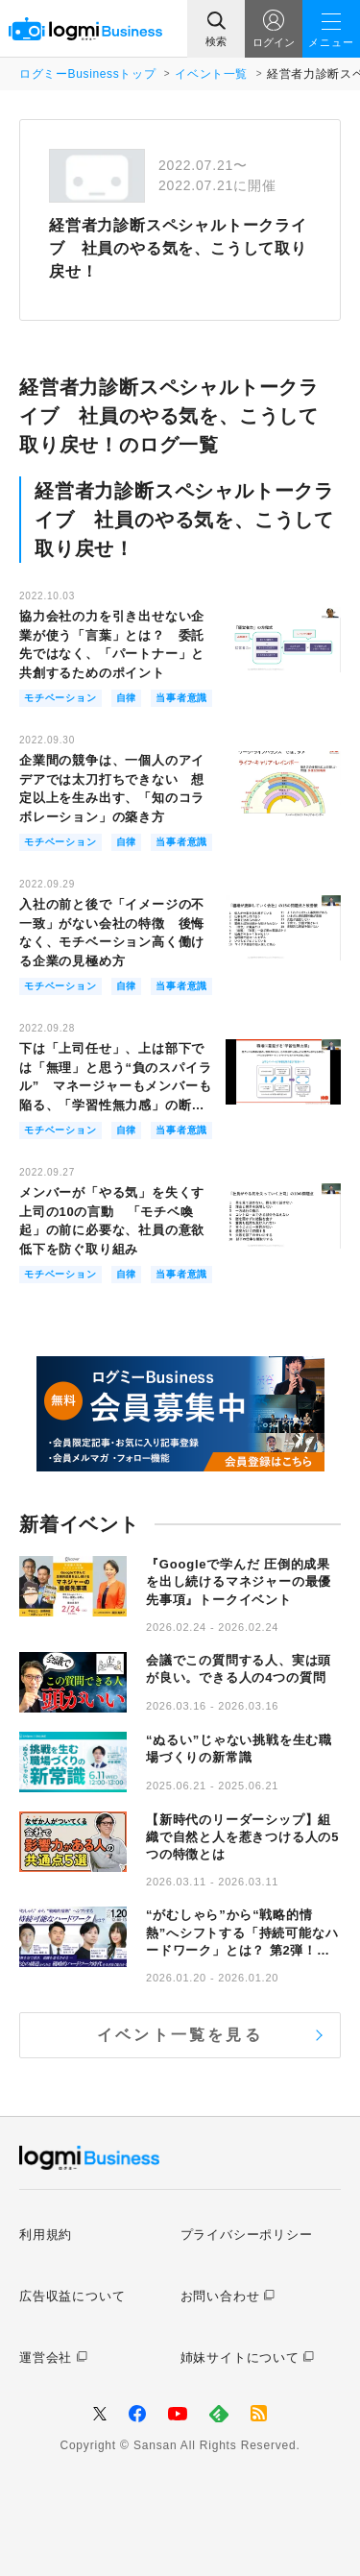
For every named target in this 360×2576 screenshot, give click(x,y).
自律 (126, 698)
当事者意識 (181, 698)
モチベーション (60, 698)
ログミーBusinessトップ (87, 74)
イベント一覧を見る (180, 2035)
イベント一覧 (211, 74)
